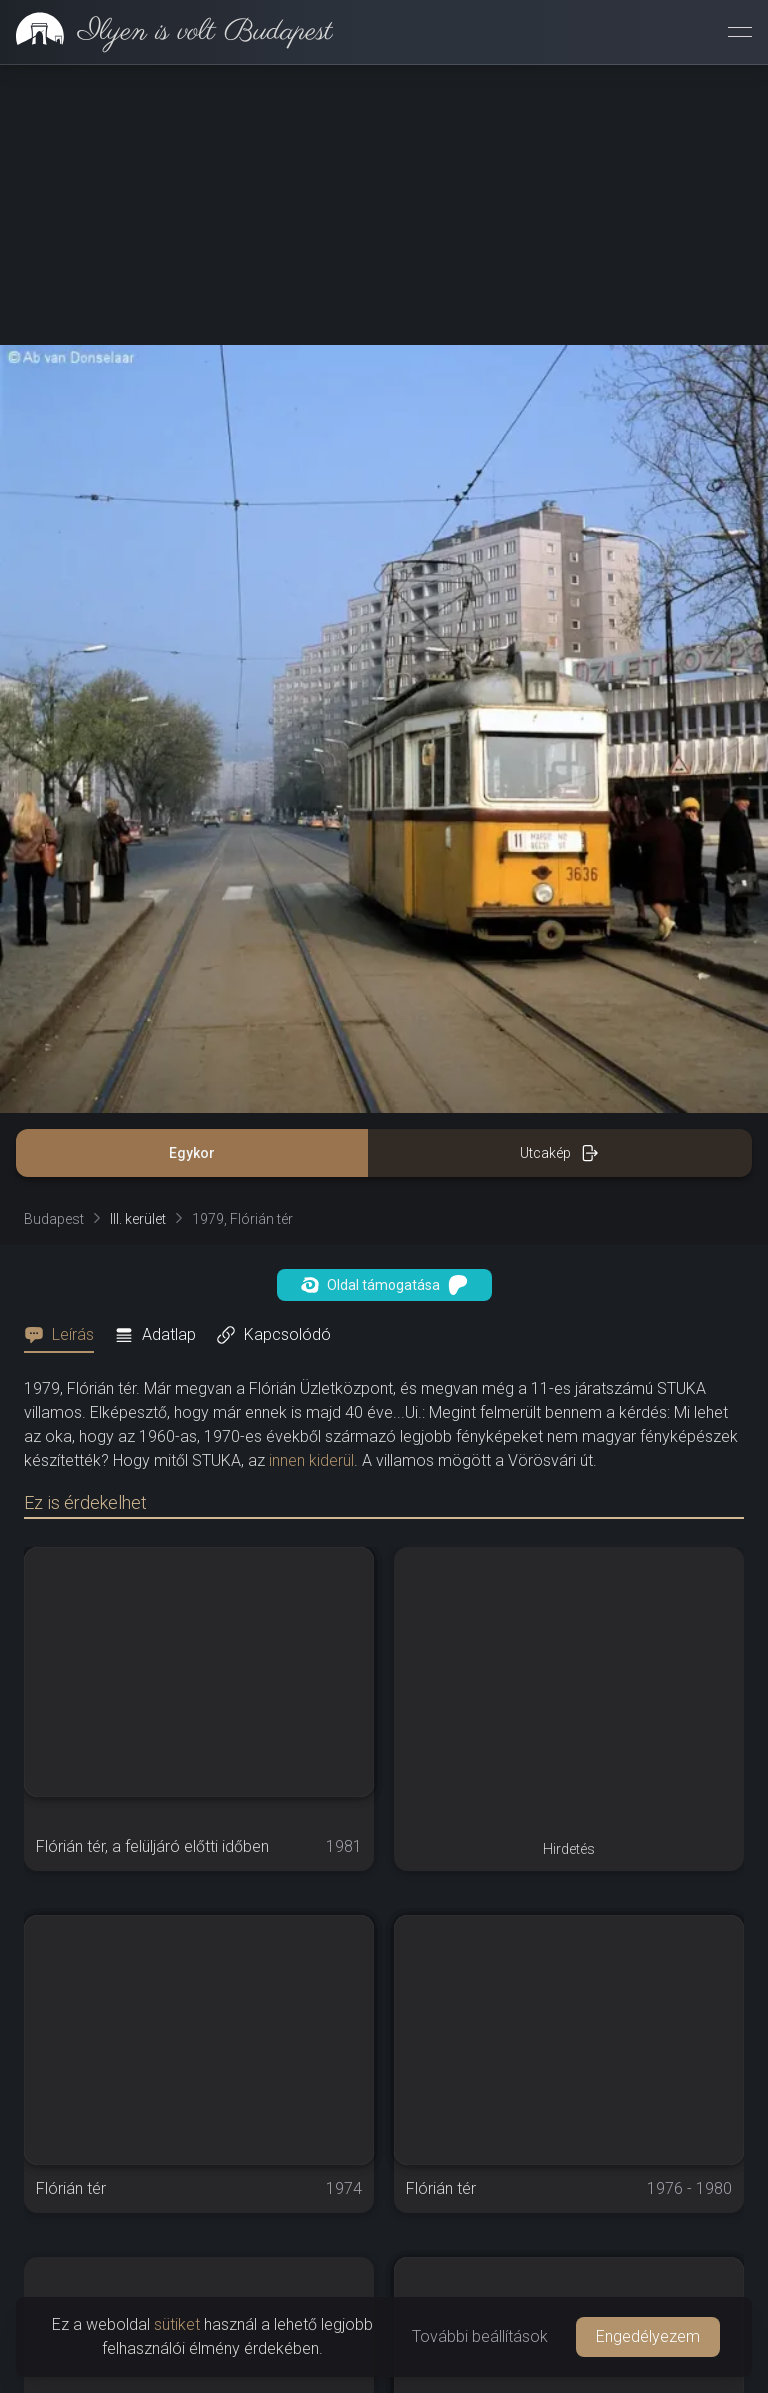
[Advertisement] (384, 205)
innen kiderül (311, 1460)
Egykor (192, 1153)
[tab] (65, 1335)
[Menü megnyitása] (740, 32)
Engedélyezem (648, 2336)
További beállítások (480, 2336)
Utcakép (559, 1153)
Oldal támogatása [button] (384, 1285)
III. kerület (138, 1219)
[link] (166, 32)
